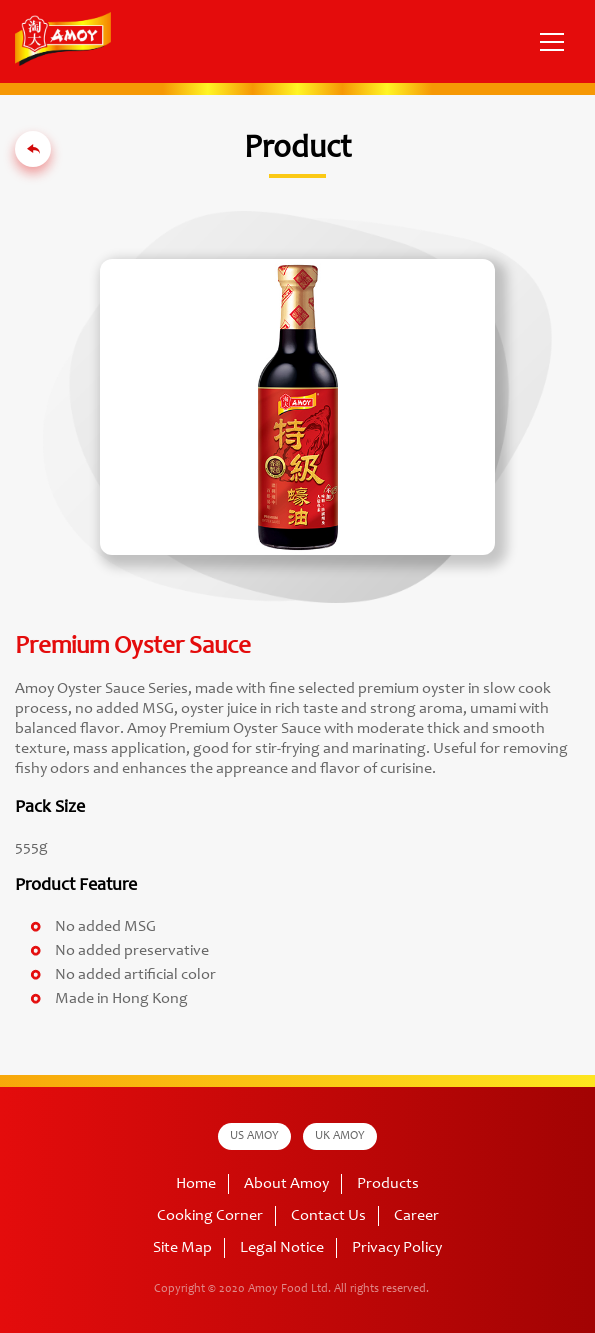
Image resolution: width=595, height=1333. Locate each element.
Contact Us (328, 1216)
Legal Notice (282, 1248)
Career (416, 1216)
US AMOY (254, 1136)
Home (196, 1184)
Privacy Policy (397, 1248)
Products (388, 1184)
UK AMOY (340, 1136)
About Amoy (286, 1184)
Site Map (182, 1248)
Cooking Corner (210, 1216)
